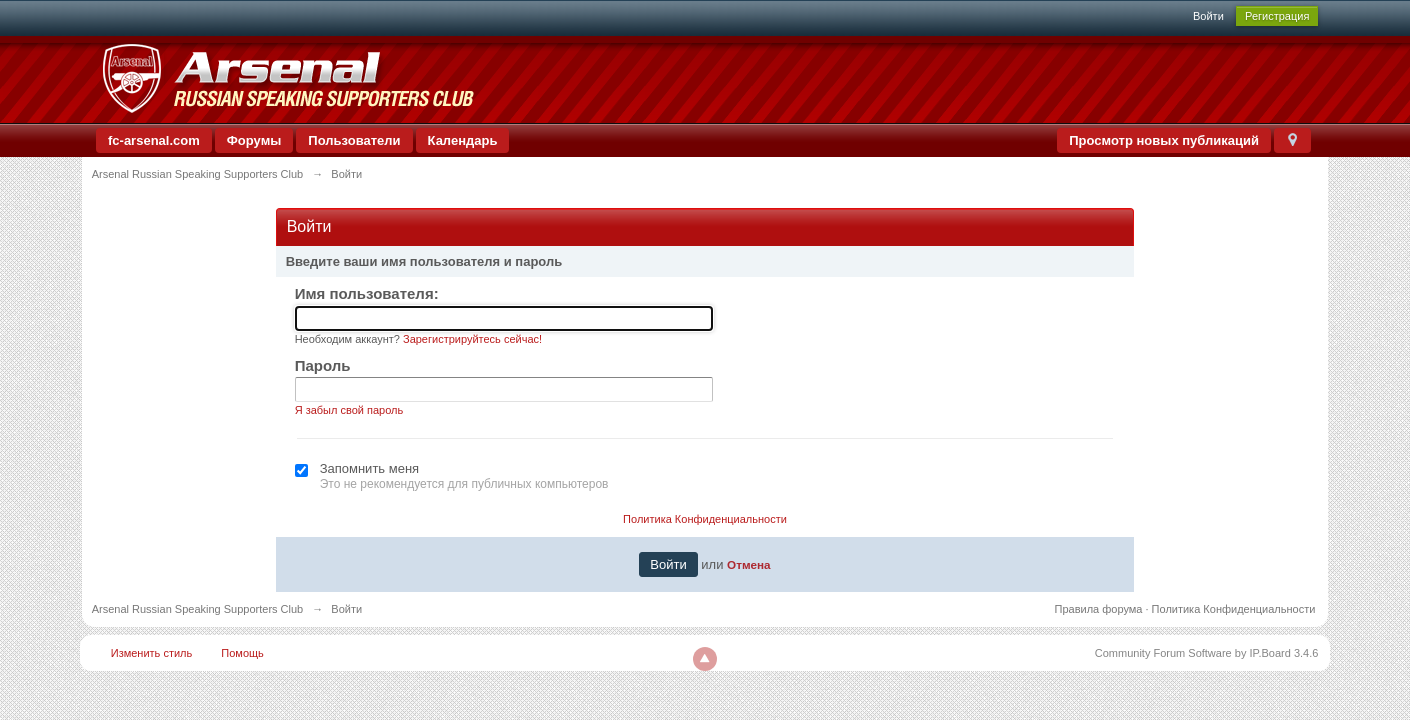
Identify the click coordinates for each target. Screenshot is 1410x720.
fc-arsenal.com (154, 140)
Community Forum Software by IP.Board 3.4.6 (1207, 653)
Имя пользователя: (367, 293)
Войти (1208, 16)
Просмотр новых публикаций (1164, 140)
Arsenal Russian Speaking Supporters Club (198, 609)
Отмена (749, 564)
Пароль (323, 365)
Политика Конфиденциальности (705, 519)
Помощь (242, 653)
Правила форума (1099, 609)
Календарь (463, 140)
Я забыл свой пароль (349, 410)
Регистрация (1277, 16)
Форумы (254, 140)
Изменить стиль (152, 653)
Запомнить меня (369, 468)
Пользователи (354, 140)
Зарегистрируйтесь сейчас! (472, 339)
